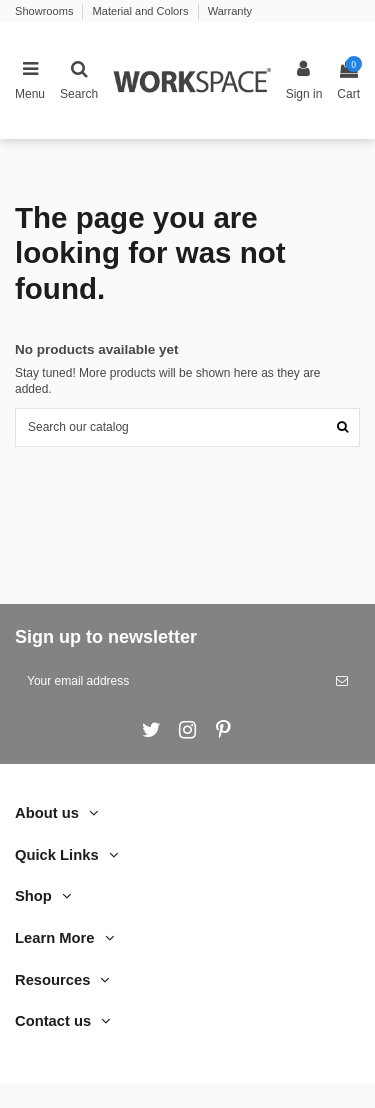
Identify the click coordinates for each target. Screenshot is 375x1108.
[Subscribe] (342, 681)
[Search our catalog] (342, 427)
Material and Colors (142, 11)
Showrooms (45, 11)
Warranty (230, 11)
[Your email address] (169, 681)
